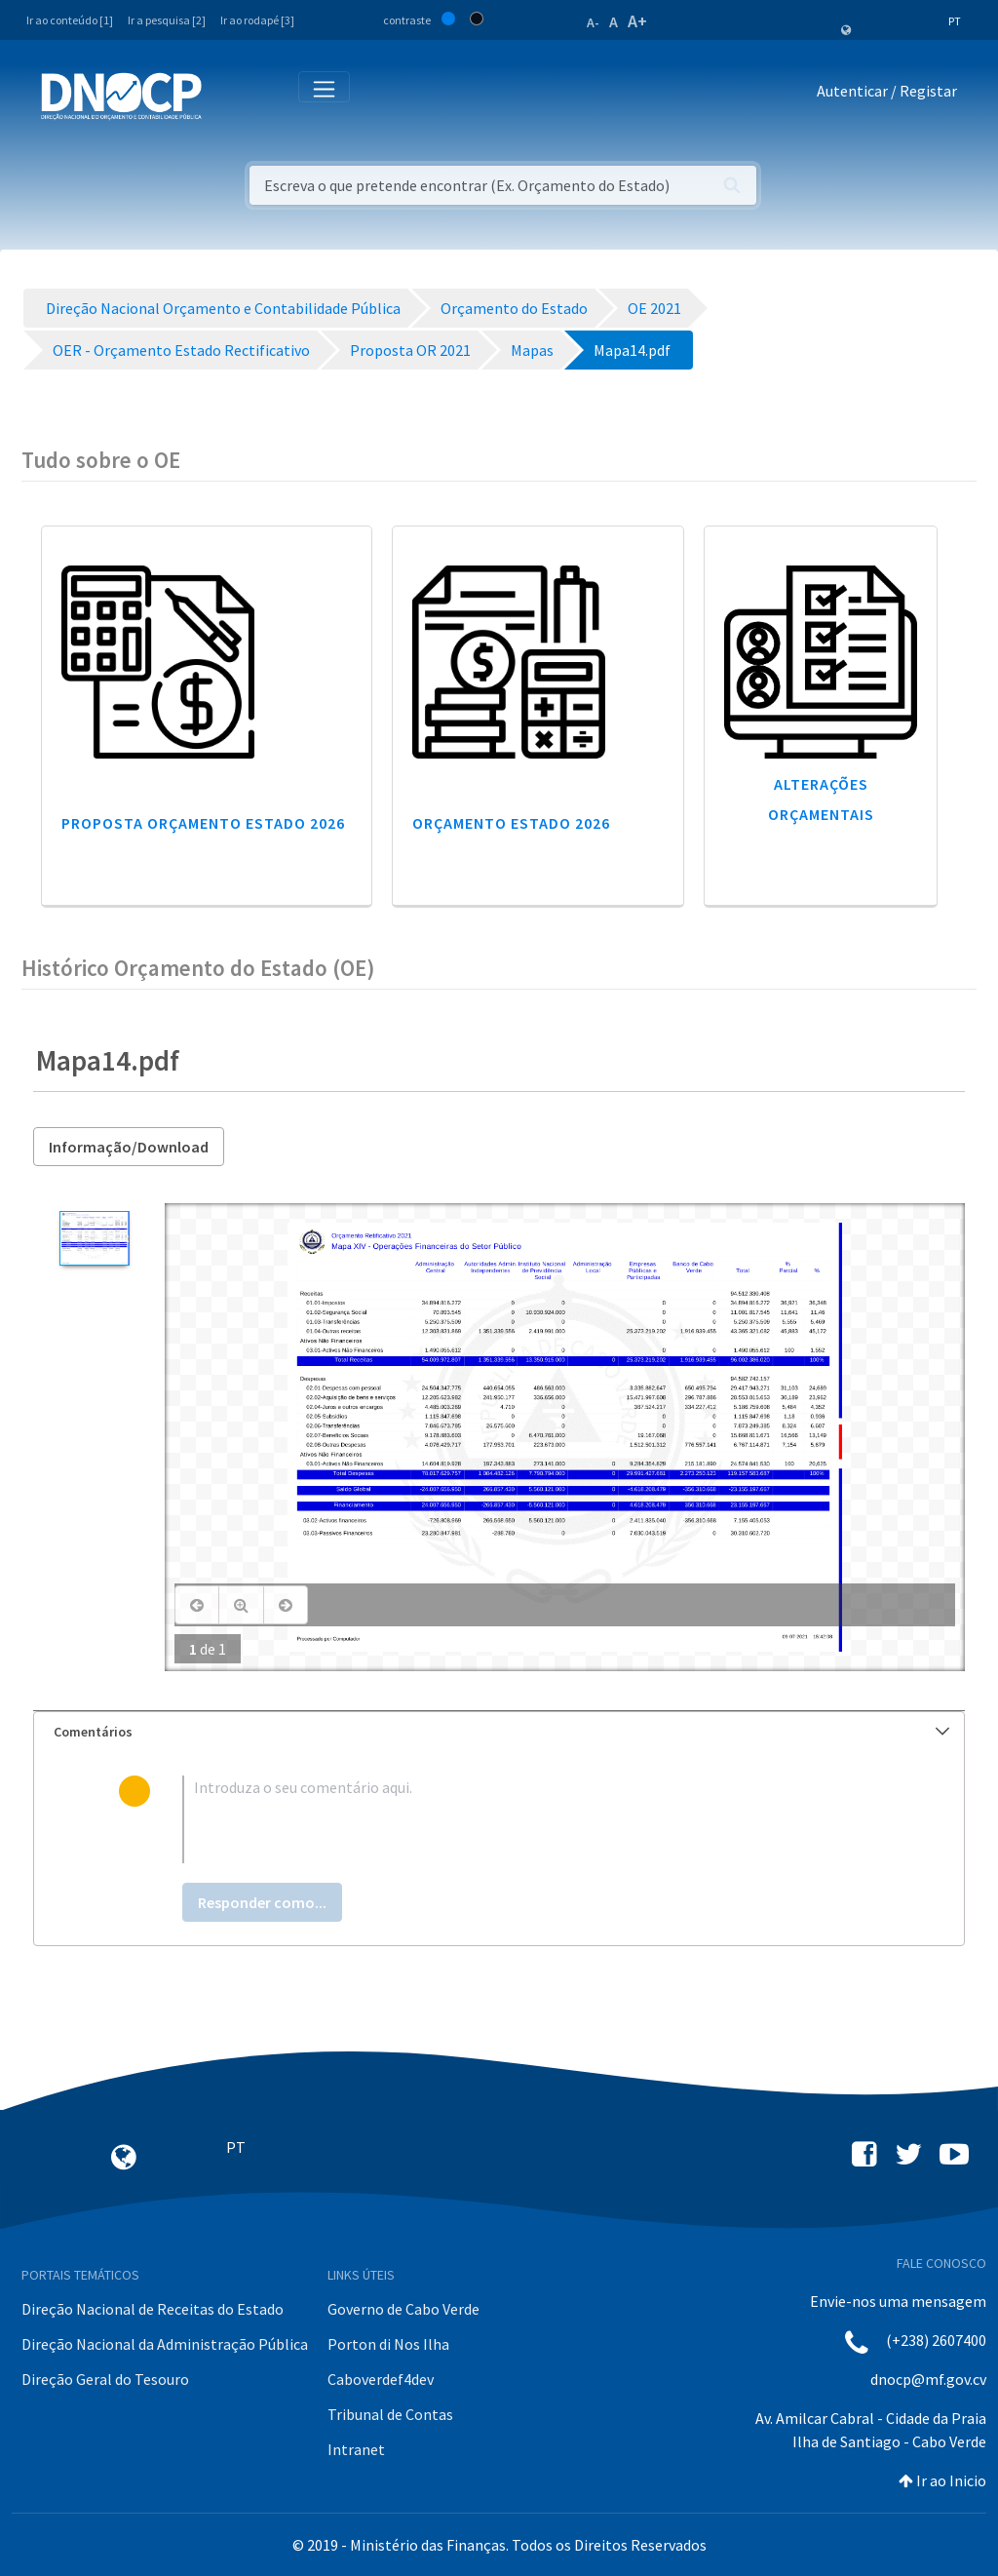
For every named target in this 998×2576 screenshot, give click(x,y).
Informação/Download (129, 1146)
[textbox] (531, 1819)
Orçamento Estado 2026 (511, 823)
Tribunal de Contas (390, 2414)
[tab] (499, 1732)
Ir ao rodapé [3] (257, 20)
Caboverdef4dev (380, 2379)
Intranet (356, 2449)
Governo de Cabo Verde (403, 2309)
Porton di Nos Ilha (388, 2344)
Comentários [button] (501, 1731)
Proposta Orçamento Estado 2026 (203, 823)
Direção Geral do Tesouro (105, 2379)
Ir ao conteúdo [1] (69, 20)
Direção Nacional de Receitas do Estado (152, 2309)
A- (593, 22)
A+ (637, 21)
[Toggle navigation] (227, 95)
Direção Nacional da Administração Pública (164, 2344)
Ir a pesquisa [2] (167, 20)
